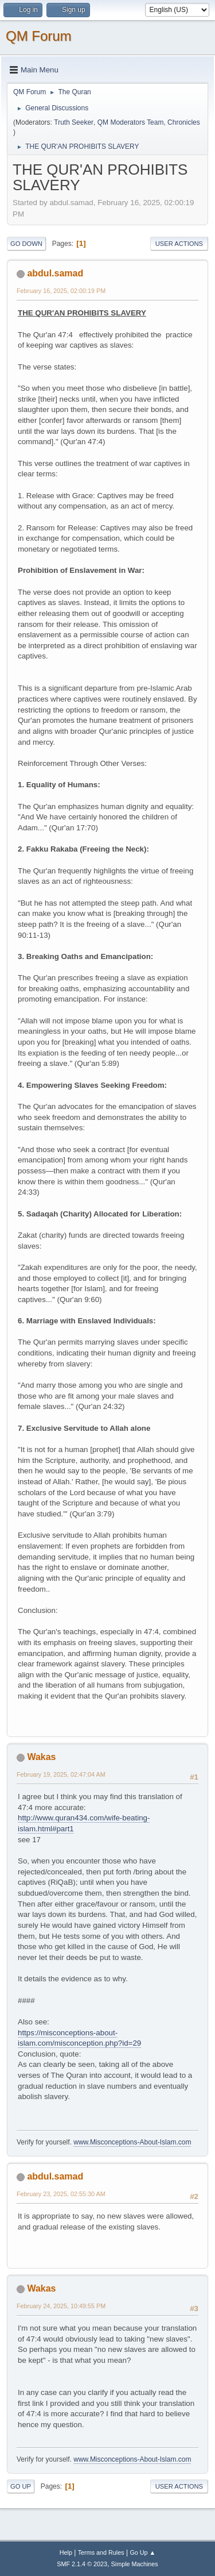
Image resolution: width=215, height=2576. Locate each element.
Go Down (26, 243)
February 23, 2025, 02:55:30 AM (61, 2193)
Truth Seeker (73, 122)
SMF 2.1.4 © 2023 (82, 2563)
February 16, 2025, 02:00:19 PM (61, 290)
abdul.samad (55, 273)
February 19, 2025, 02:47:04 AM (61, 1774)
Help (66, 2552)
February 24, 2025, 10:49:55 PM (61, 2305)
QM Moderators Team (130, 122)
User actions (179, 243)
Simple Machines (134, 2563)
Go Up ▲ (142, 2552)
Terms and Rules (101, 2552)
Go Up (20, 2486)
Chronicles (183, 122)
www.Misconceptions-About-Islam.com (132, 2142)
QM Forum (39, 36)
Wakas (41, 1757)
